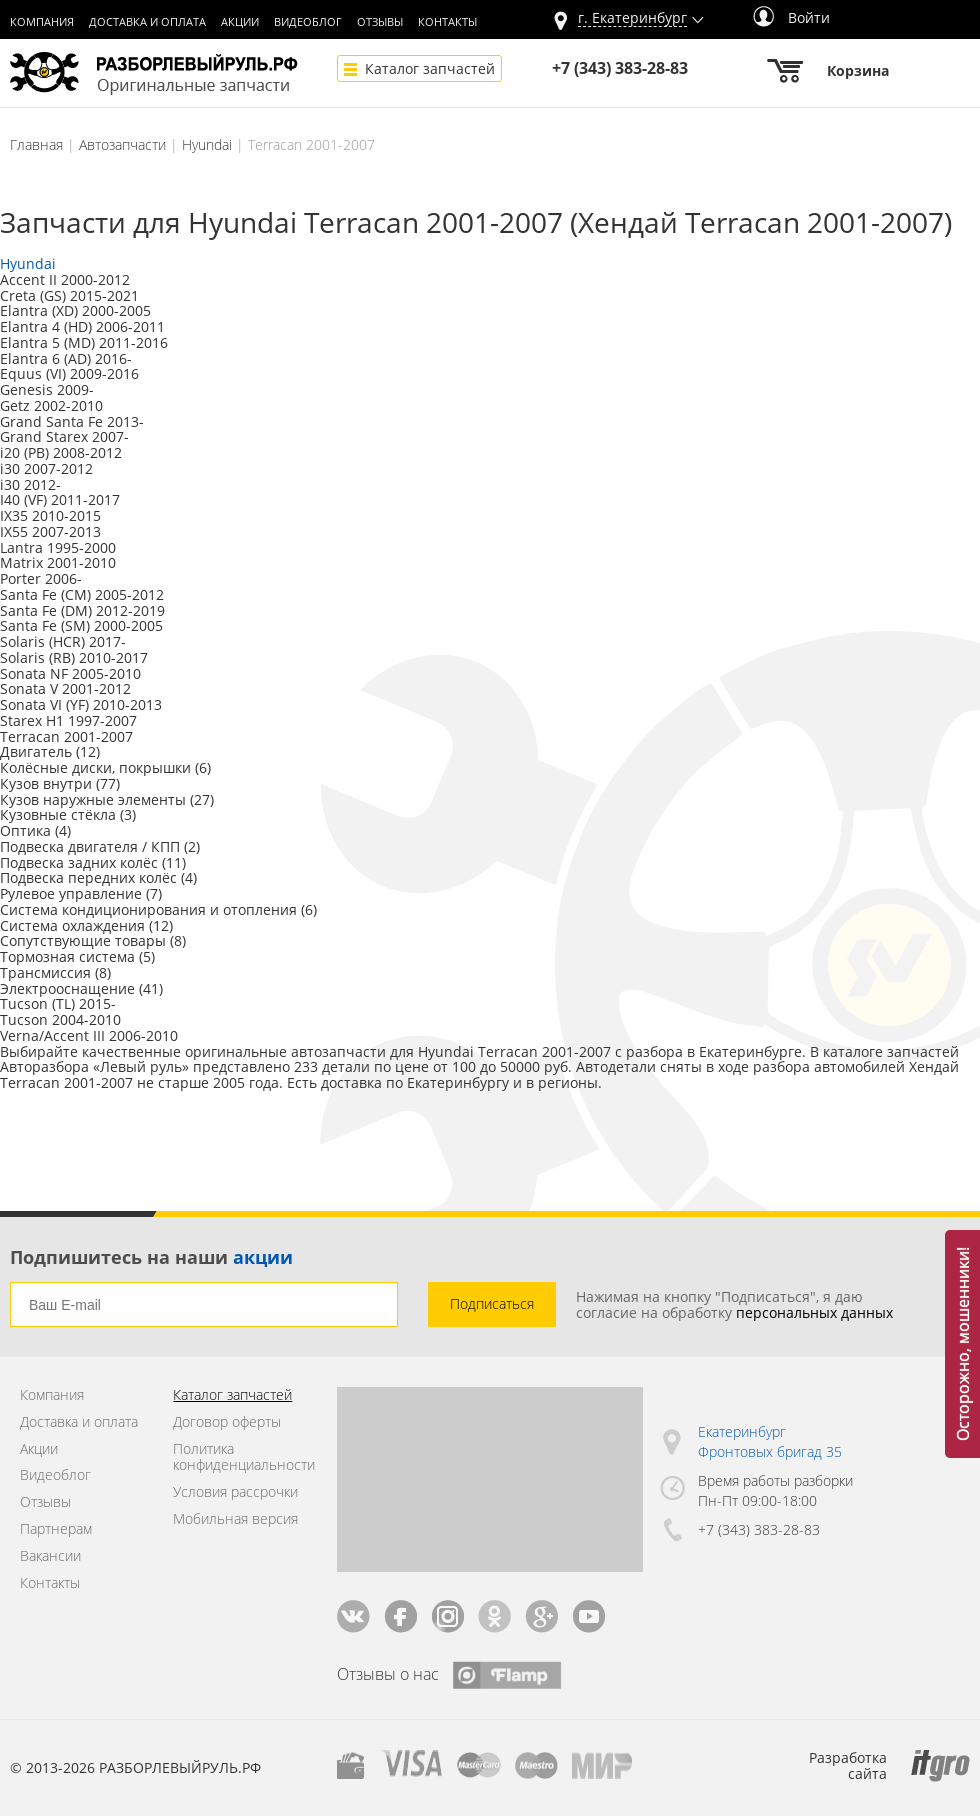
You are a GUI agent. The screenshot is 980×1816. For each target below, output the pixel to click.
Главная (36, 144)
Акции (240, 22)
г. (632, 18)
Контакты (447, 22)
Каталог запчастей (430, 68)
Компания (42, 22)
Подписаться (492, 1303)
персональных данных (814, 1312)
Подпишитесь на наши (151, 1257)
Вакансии (50, 1556)
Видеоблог (308, 22)
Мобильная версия (235, 1519)
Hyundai (207, 144)
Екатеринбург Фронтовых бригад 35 (770, 1441)
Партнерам (56, 1529)
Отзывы (380, 22)
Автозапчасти (122, 144)
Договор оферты (227, 1422)
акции (263, 1257)
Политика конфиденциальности (239, 1458)
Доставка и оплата (147, 22)
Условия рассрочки (235, 1492)
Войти (791, 17)
